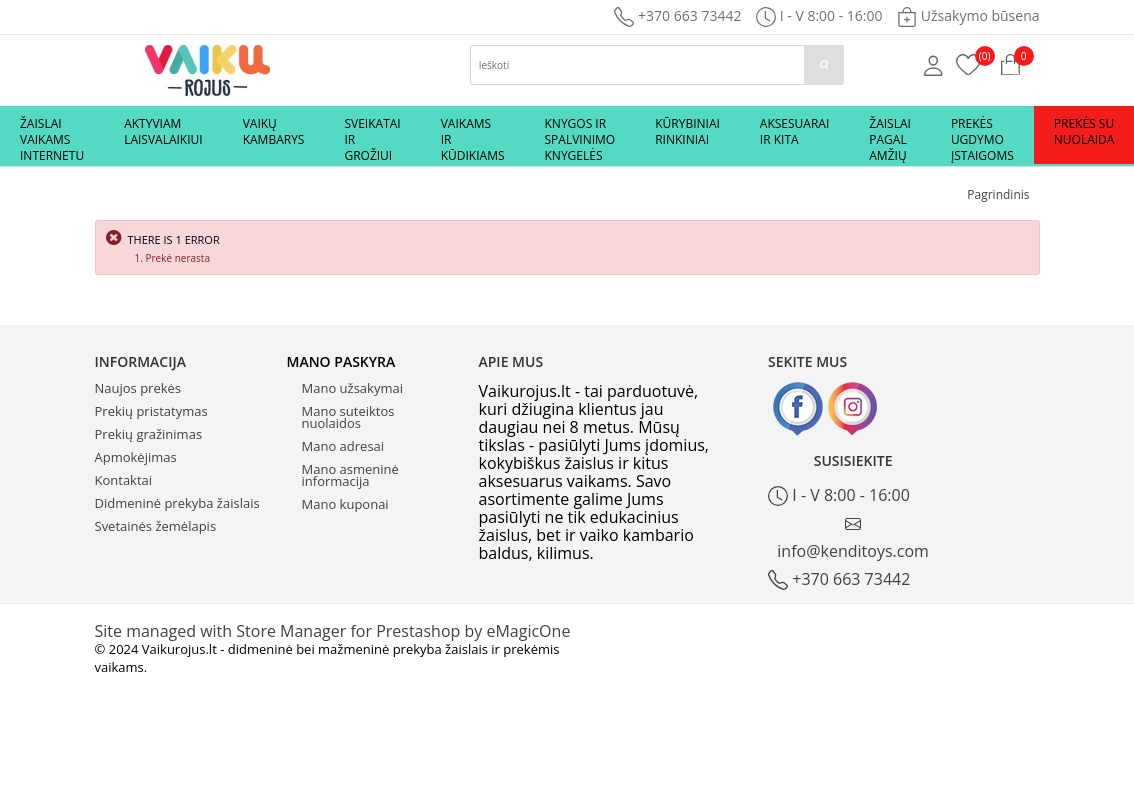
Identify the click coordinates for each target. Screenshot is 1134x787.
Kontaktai (124, 480)
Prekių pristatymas (151, 411)
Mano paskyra (341, 361)
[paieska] (824, 65)
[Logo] (207, 69)
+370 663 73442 (677, 15)
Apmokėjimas (136, 457)
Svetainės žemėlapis (156, 526)
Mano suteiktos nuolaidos (348, 417)
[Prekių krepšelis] (968, 63)
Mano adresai (343, 446)
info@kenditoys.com (853, 538)
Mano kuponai (345, 504)
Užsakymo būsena (968, 15)
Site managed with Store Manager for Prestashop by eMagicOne (333, 631)
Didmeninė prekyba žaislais (177, 503)
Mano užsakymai (352, 388)
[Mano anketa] (933, 64)
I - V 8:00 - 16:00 (839, 495)
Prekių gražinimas (149, 434)
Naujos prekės (138, 388)
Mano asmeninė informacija (350, 475)
